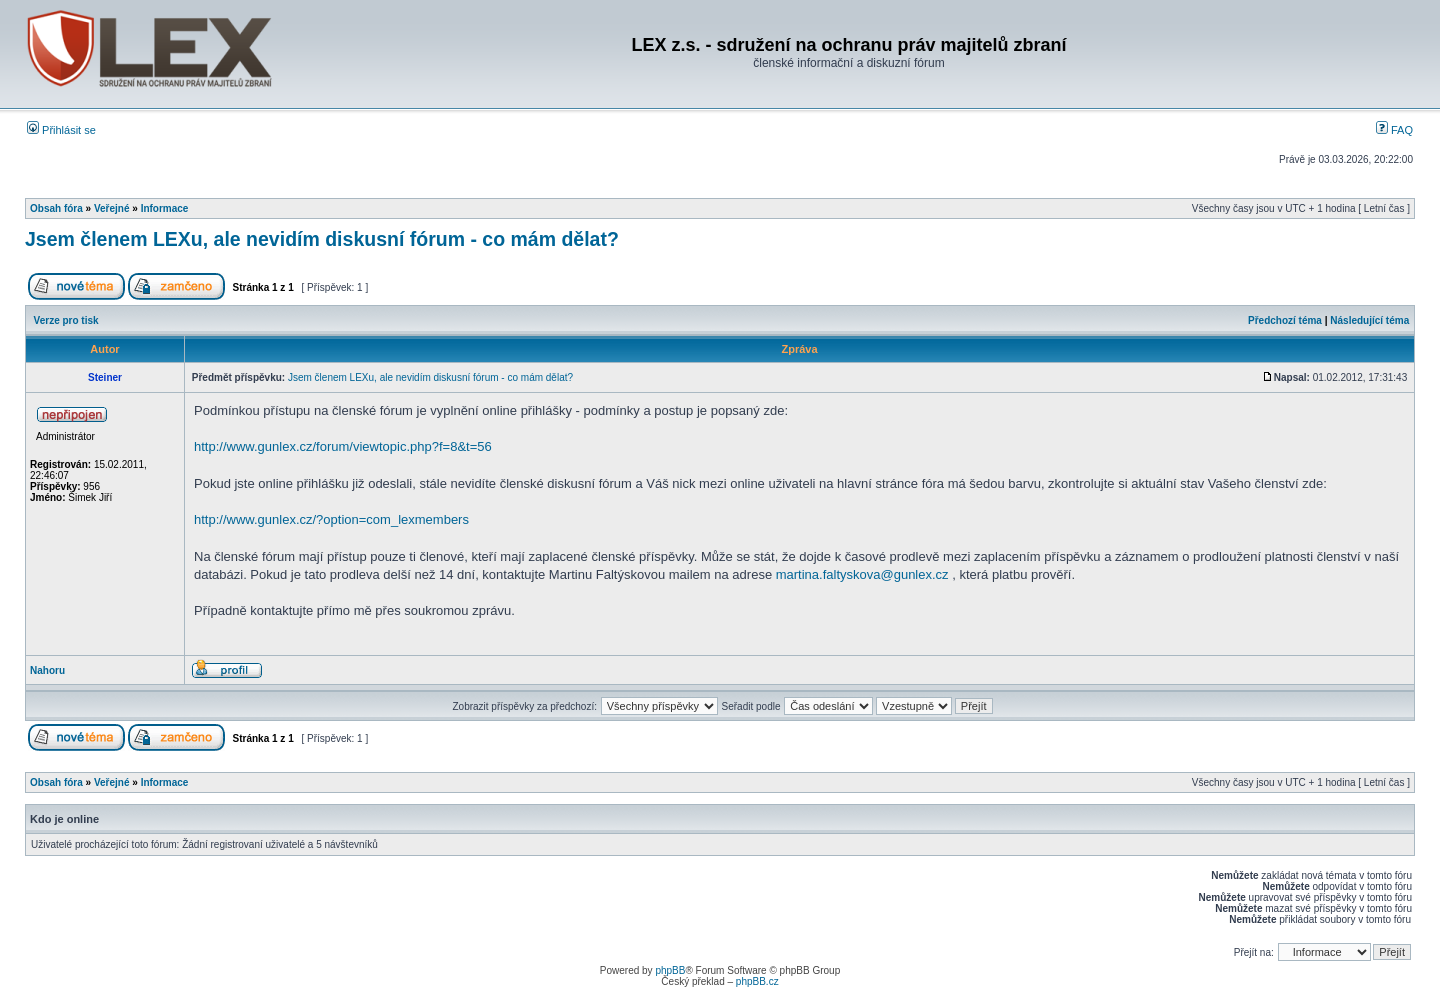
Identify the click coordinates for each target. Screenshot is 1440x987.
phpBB (670, 970)
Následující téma (1369, 320)
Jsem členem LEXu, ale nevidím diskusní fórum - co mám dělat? (322, 239)
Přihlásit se (61, 130)
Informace (165, 208)
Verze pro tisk (66, 320)
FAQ (1394, 130)
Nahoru (47, 670)
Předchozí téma (1285, 320)
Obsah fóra (56, 208)
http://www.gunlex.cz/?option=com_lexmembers (331, 519)
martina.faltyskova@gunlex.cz (862, 574)
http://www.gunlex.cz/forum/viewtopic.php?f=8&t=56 (343, 446)
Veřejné (112, 208)
